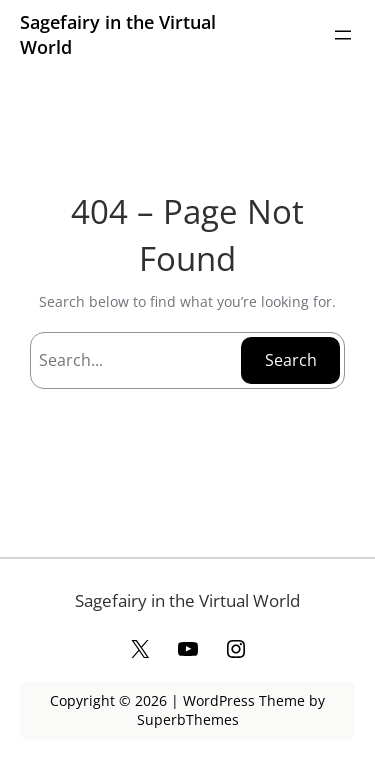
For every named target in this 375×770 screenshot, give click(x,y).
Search (291, 360)
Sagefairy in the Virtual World (187, 600)
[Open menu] (343, 35)
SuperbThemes (188, 719)
